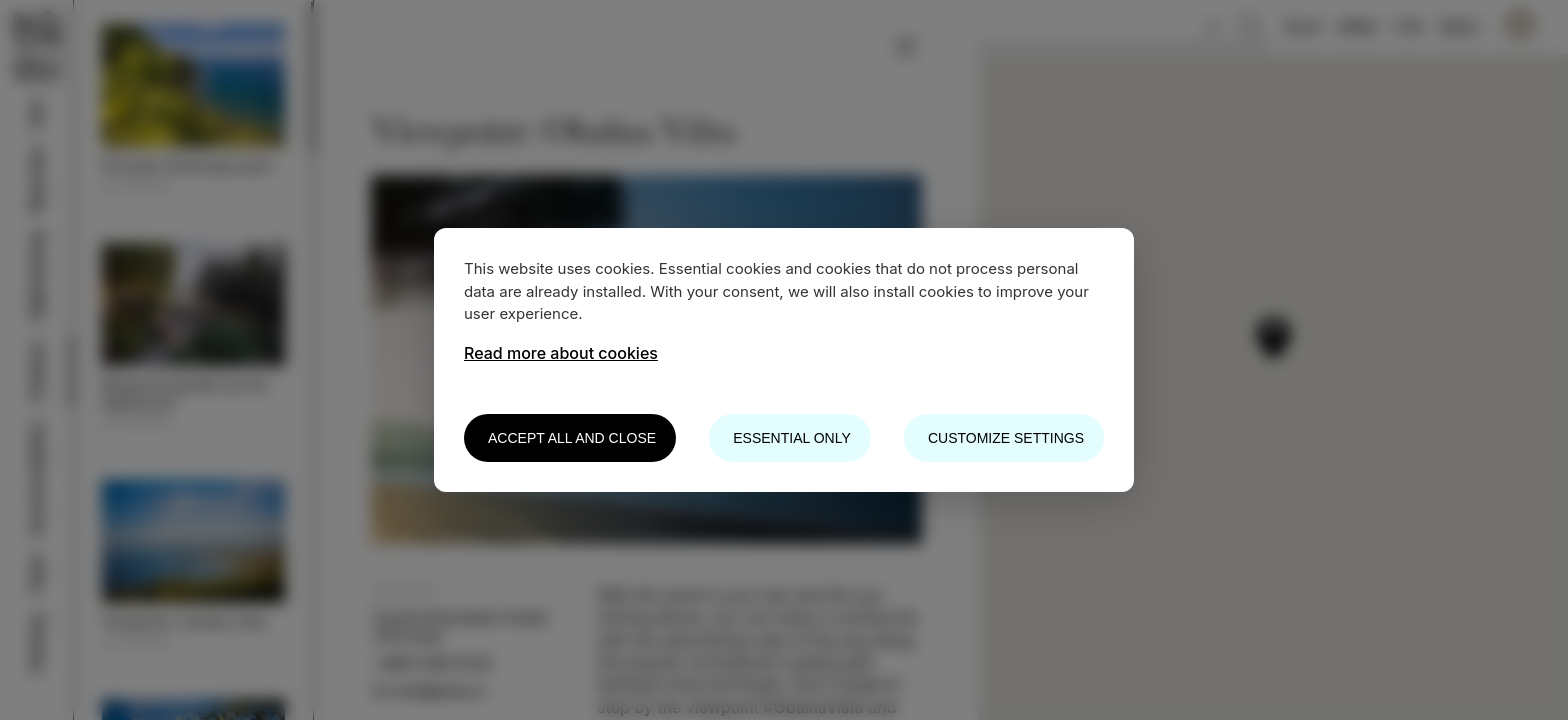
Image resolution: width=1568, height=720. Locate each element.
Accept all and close (572, 438)
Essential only (791, 438)
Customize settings (1006, 438)
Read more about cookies (561, 353)
